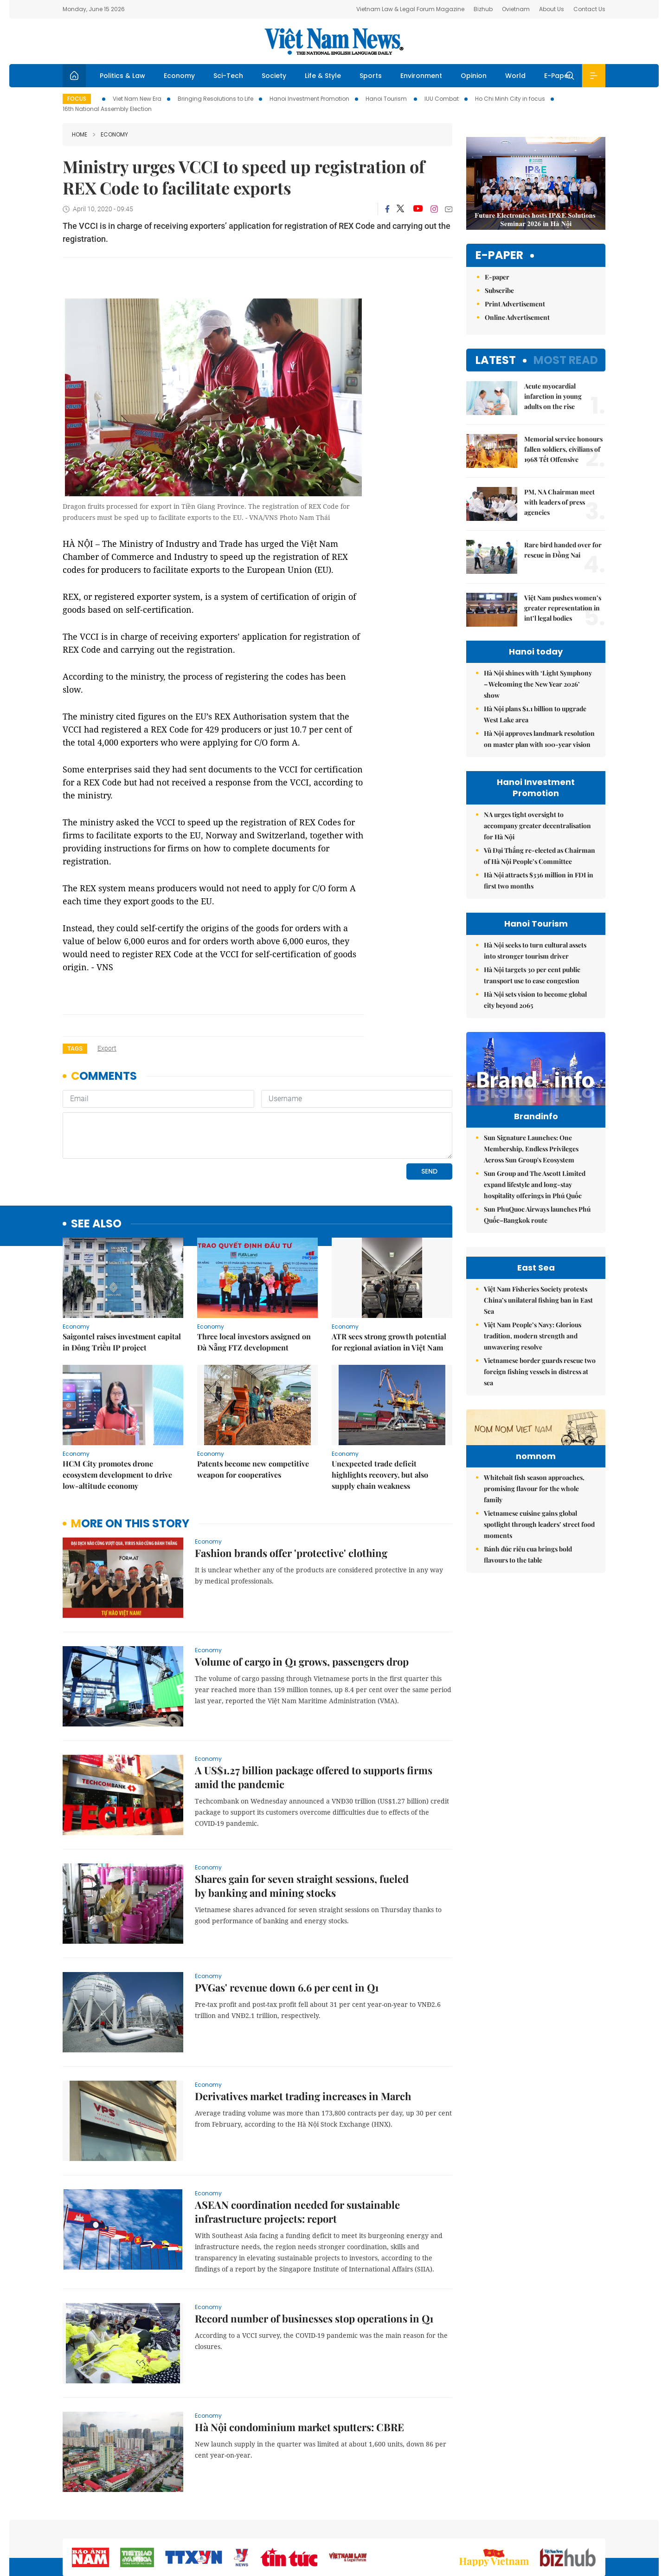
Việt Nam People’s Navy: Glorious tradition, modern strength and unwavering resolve (532, 1335)
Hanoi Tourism (387, 99)
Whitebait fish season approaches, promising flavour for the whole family (534, 1545)
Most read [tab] (565, 360)
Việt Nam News (334, 41)
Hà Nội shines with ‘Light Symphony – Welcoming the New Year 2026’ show (538, 684)
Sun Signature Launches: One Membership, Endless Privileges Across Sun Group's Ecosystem (531, 1148)
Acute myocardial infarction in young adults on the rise (553, 396)
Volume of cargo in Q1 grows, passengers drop (302, 1661)
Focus (76, 99)
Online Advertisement (517, 317)
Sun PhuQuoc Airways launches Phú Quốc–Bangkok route (537, 1215)
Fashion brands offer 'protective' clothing (291, 1553)
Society (274, 75)
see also (96, 1224)
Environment (421, 75)
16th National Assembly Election (107, 109)
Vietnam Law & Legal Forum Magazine (410, 9)
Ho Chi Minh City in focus (510, 99)
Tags (75, 1048)
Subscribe (499, 290)
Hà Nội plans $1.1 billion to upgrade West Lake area (535, 714)
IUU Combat (441, 99)
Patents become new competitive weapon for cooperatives (253, 1469)
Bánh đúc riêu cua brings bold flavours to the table (528, 1612)
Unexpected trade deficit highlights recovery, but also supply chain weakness (380, 1475)
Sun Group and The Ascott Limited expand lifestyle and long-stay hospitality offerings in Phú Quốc (534, 1184)
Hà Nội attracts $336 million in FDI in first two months (538, 880)
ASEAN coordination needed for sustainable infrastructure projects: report (297, 2212)
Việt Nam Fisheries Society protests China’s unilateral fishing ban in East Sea (538, 1300)
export (106, 1048)
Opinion (474, 75)
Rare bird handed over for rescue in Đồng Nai (563, 549)
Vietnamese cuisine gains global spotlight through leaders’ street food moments (539, 1581)
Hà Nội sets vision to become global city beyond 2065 (535, 1000)
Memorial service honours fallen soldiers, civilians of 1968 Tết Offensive (563, 449)
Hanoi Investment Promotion (309, 99)
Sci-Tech (228, 75)
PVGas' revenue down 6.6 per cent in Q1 (287, 1987)
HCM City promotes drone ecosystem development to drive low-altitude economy (117, 1475)
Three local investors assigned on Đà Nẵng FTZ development (254, 1341)
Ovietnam (516, 9)
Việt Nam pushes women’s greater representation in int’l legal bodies (562, 608)
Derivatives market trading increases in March (303, 2096)
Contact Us (589, 9)
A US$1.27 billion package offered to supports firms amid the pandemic (313, 1777)
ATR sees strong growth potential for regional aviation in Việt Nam (389, 1341)
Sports (371, 75)
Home (79, 134)
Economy (179, 75)
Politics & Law (122, 75)
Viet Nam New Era (137, 99)
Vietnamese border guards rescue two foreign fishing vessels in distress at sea (540, 1371)
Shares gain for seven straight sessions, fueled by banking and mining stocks (302, 1886)
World (515, 75)
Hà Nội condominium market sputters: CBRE (299, 2427)
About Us (551, 9)
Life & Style (323, 75)
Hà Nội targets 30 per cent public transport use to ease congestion (532, 975)
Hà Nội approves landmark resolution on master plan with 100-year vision (539, 739)
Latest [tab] (495, 360)
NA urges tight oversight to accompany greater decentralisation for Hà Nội (537, 825)
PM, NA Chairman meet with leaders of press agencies (559, 502)
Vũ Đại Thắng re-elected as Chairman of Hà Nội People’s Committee (539, 856)
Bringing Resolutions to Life (215, 99)
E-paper (499, 255)
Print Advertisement (515, 303)
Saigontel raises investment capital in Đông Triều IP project (122, 1341)
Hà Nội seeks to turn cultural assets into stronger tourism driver (535, 950)
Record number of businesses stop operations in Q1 (314, 2318)
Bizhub (483, 9)
